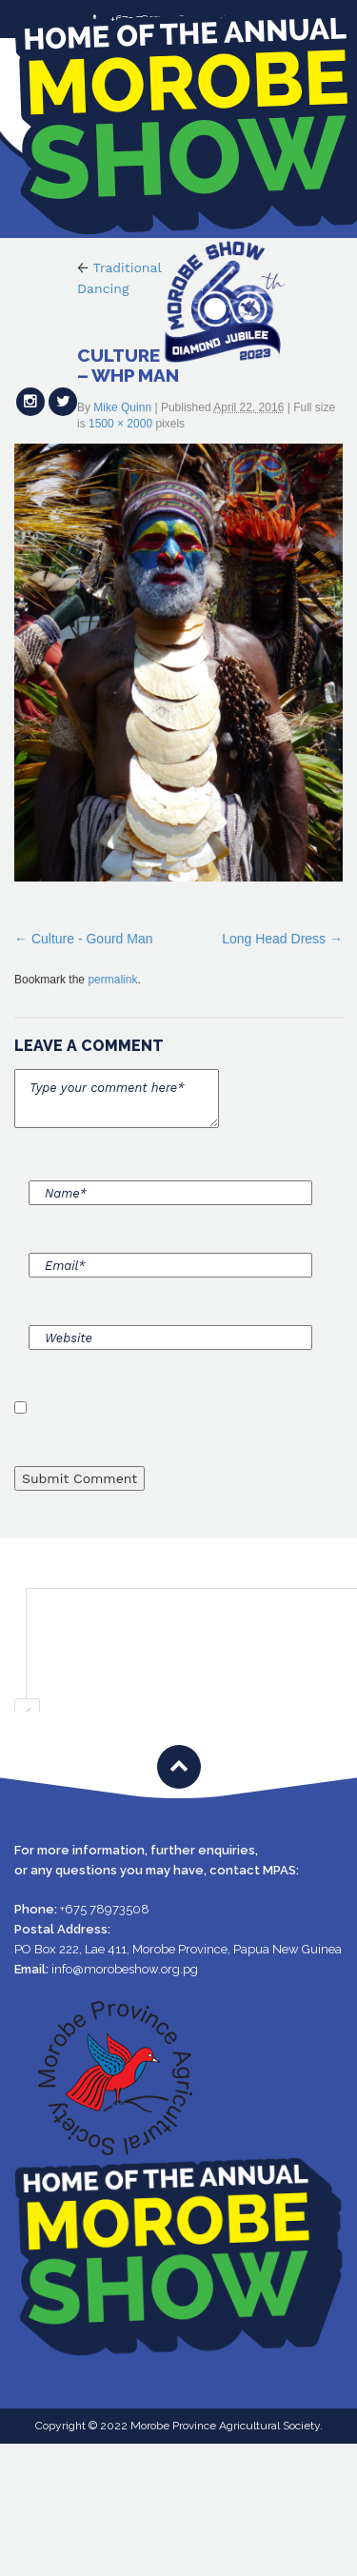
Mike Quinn (122, 407)
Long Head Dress (274, 938)
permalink (112, 979)
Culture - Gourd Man (92, 938)
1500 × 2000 (120, 423)
